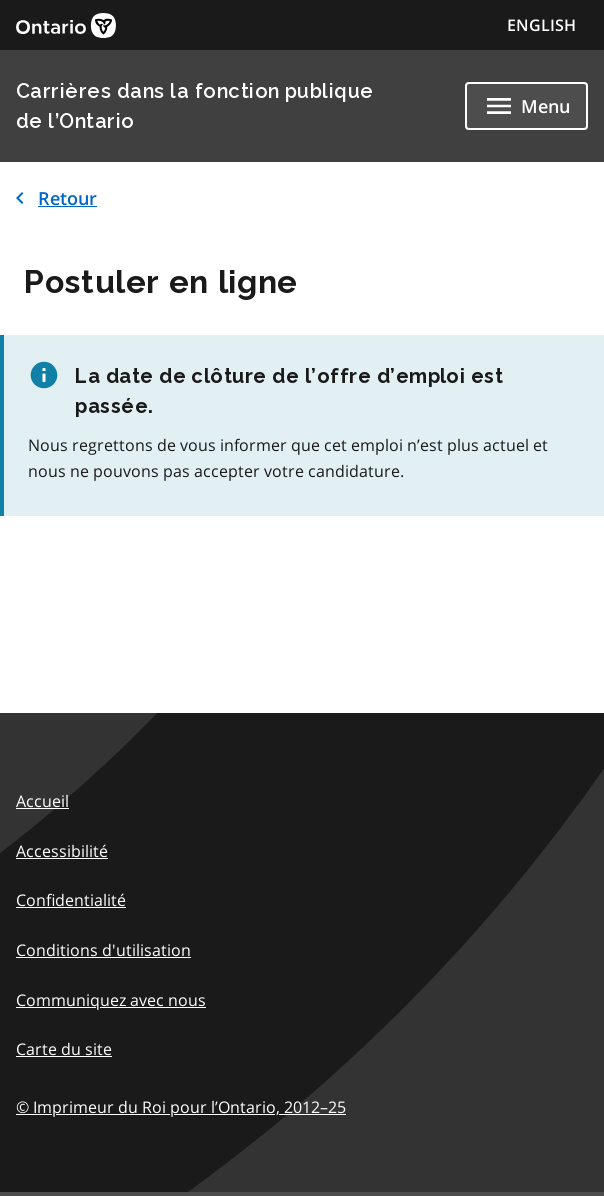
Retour (52, 198)
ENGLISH (541, 25)
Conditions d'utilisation (103, 950)
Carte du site (64, 1049)
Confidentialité (71, 900)
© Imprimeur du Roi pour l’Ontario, (181, 1107)
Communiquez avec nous (111, 1000)
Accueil (42, 801)
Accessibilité (62, 851)
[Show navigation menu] (526, 106)
